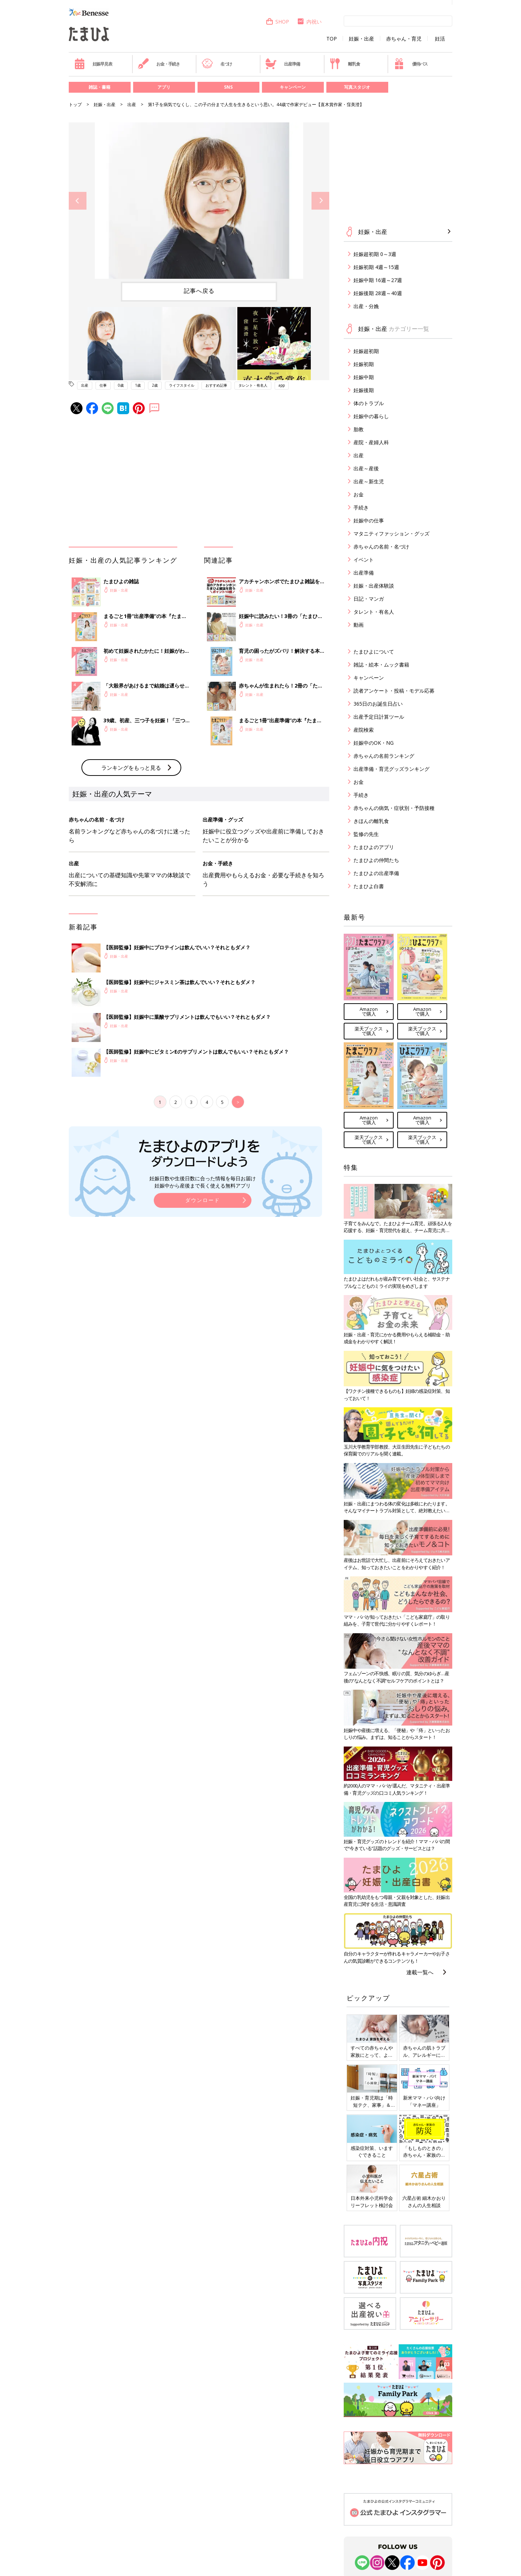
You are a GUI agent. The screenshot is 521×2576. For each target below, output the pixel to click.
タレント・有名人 (252, 385)
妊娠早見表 (93, 63)
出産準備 (283, 63)
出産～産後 (366, 468)
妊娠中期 (363, 377)
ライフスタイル (181, 385)
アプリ (163, 87)
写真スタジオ (357, 87)
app (282, 385)
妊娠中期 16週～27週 (377, 280)
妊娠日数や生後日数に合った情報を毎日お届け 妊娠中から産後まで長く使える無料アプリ (202, 1182)
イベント (363, 559)
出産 (131, 104)
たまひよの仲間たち (376, 860)
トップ (75, 104)
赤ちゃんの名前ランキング (383, 755)
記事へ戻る (199, 291)
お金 (358, 494)
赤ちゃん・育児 (404, 38)
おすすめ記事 (216, 385)
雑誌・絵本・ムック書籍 (381, 664)
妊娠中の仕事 (368, 520)
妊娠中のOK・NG (373, 742)
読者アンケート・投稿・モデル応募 (394, 690)
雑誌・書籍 (99, 87)
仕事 (103, 385)
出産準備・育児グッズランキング (391, 768)
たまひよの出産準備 (376, 873)
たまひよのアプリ (373, 847)
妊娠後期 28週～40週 (377, 293)
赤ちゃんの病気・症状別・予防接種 (394, 807)
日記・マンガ (368, 598)
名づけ (217, 63)
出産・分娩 (366, 306)
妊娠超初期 (366, 351)
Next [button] (320, 201)
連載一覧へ (419, 1972)
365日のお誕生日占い (378, 703)
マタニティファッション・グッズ (391, 533)
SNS (228, 87)
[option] (199, 200)
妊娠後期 (363, 390)
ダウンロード (202, 1200)
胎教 (358, 429)
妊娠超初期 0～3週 (374, 254)
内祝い (309, 21)
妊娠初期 (363, 364)
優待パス (411, 63)
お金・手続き (159, 63)
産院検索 (363, 729)
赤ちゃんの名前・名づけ (381, 546)
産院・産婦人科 (371, 442)
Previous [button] (77, 201)
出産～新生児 (368, 481)
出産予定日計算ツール (378, 716)
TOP (331, 38)
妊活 (440, 38)
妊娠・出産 (361, 38)
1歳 (138, 385)
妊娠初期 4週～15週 (376, 267)
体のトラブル (368, 403)
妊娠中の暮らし (371, 416)
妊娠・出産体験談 (373, 585)
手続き (361, 507)
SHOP (277, 21)
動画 (358, 624)
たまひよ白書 (368, 886)
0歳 (121, 385)
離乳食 (345, 63)
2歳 (155, 385)
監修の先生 (366, 834)
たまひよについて (373, 651)
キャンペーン (293, 87)
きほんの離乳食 (371, 821)
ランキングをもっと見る (131, 767)
